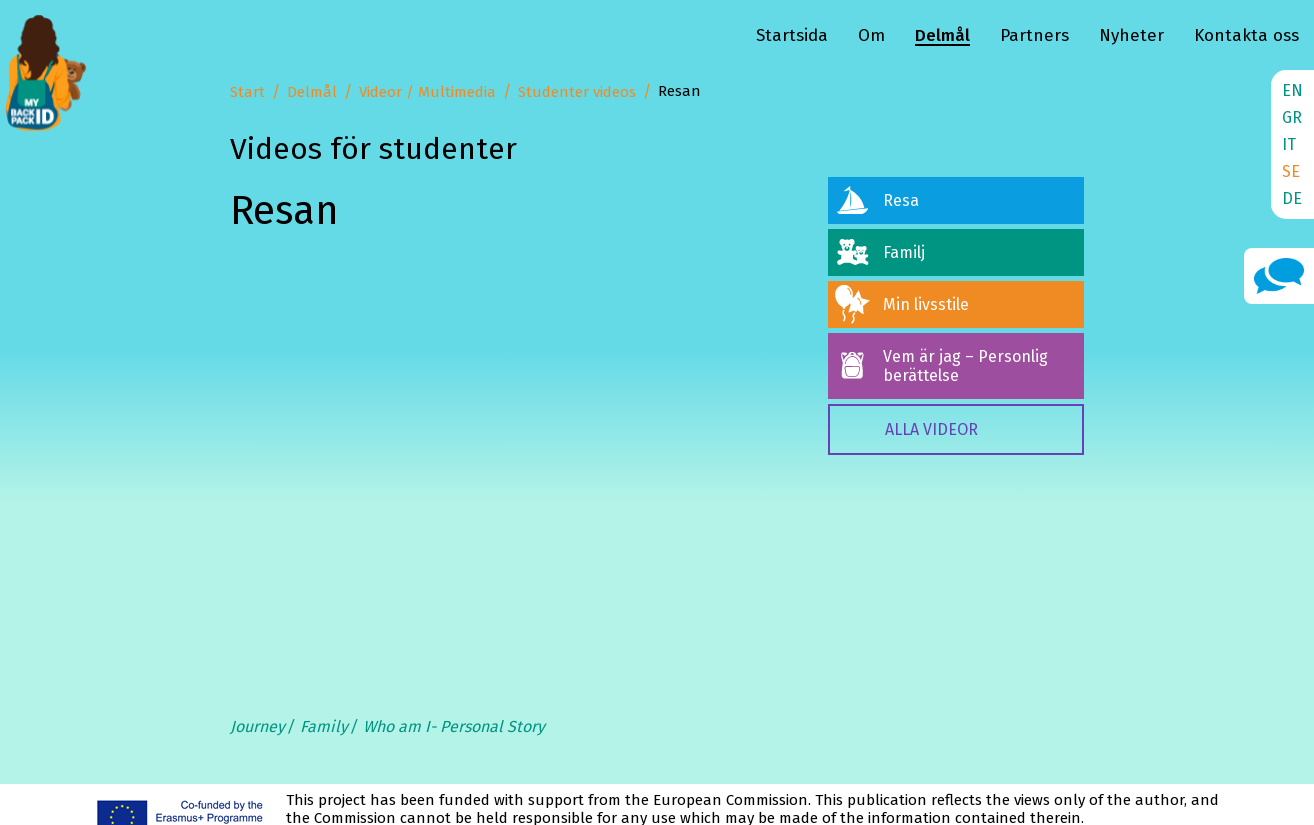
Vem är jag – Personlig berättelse (965, 366)
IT (1289, 144)
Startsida (792, 35)
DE (1292, 198)
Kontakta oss (1246, 35)
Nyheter (1131, 35)
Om (871, 35)
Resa (901, 200)
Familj (904, 252)
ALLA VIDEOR (931, 429)
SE (1291, 171)
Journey (257, 726)
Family (324, 726)
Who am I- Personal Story (454, 726)
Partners (1034, 35)
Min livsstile (926, 304)
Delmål (942, 35)
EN (1292, 90)
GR (1292, 117)
